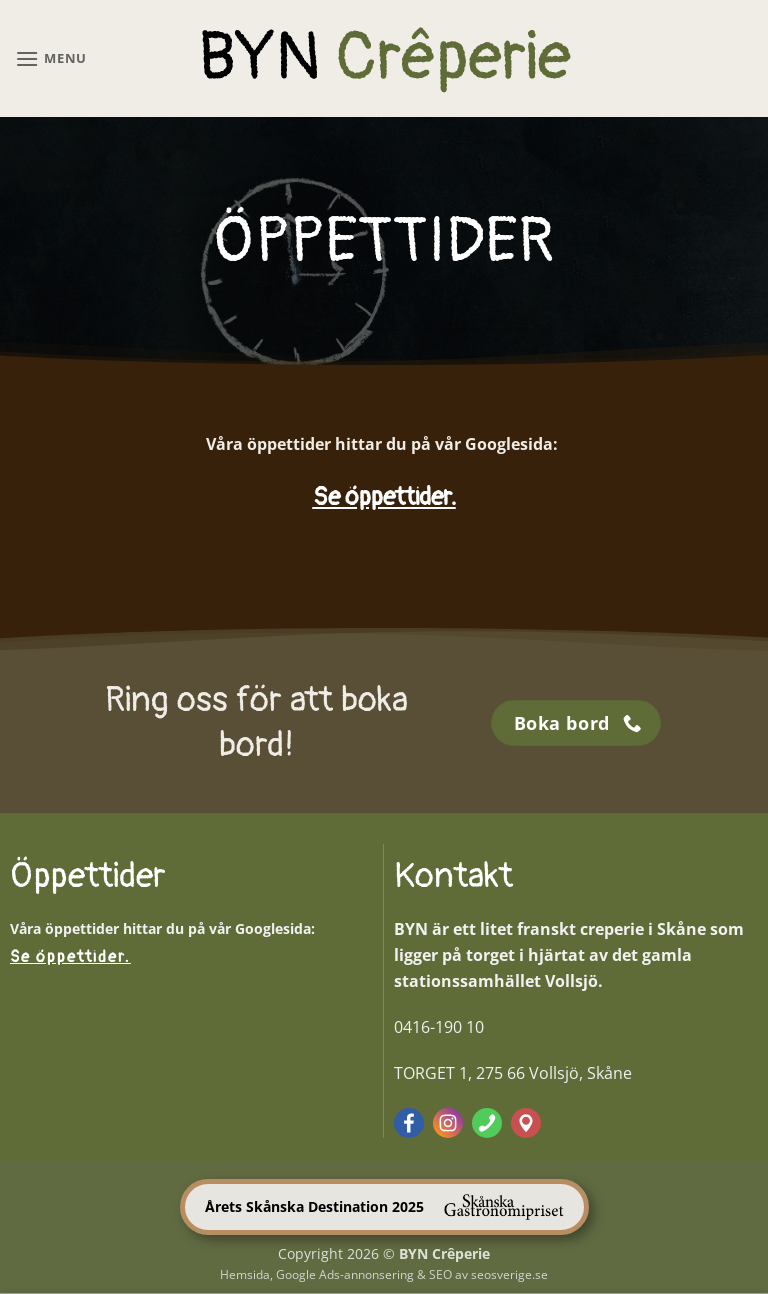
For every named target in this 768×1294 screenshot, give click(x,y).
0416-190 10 (439, 1027)
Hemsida (245, 1274)
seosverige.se (509, 1274)
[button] (51, 58)
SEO (440, 1274)
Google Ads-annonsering (345, 1274)
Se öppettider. (384, 497)
